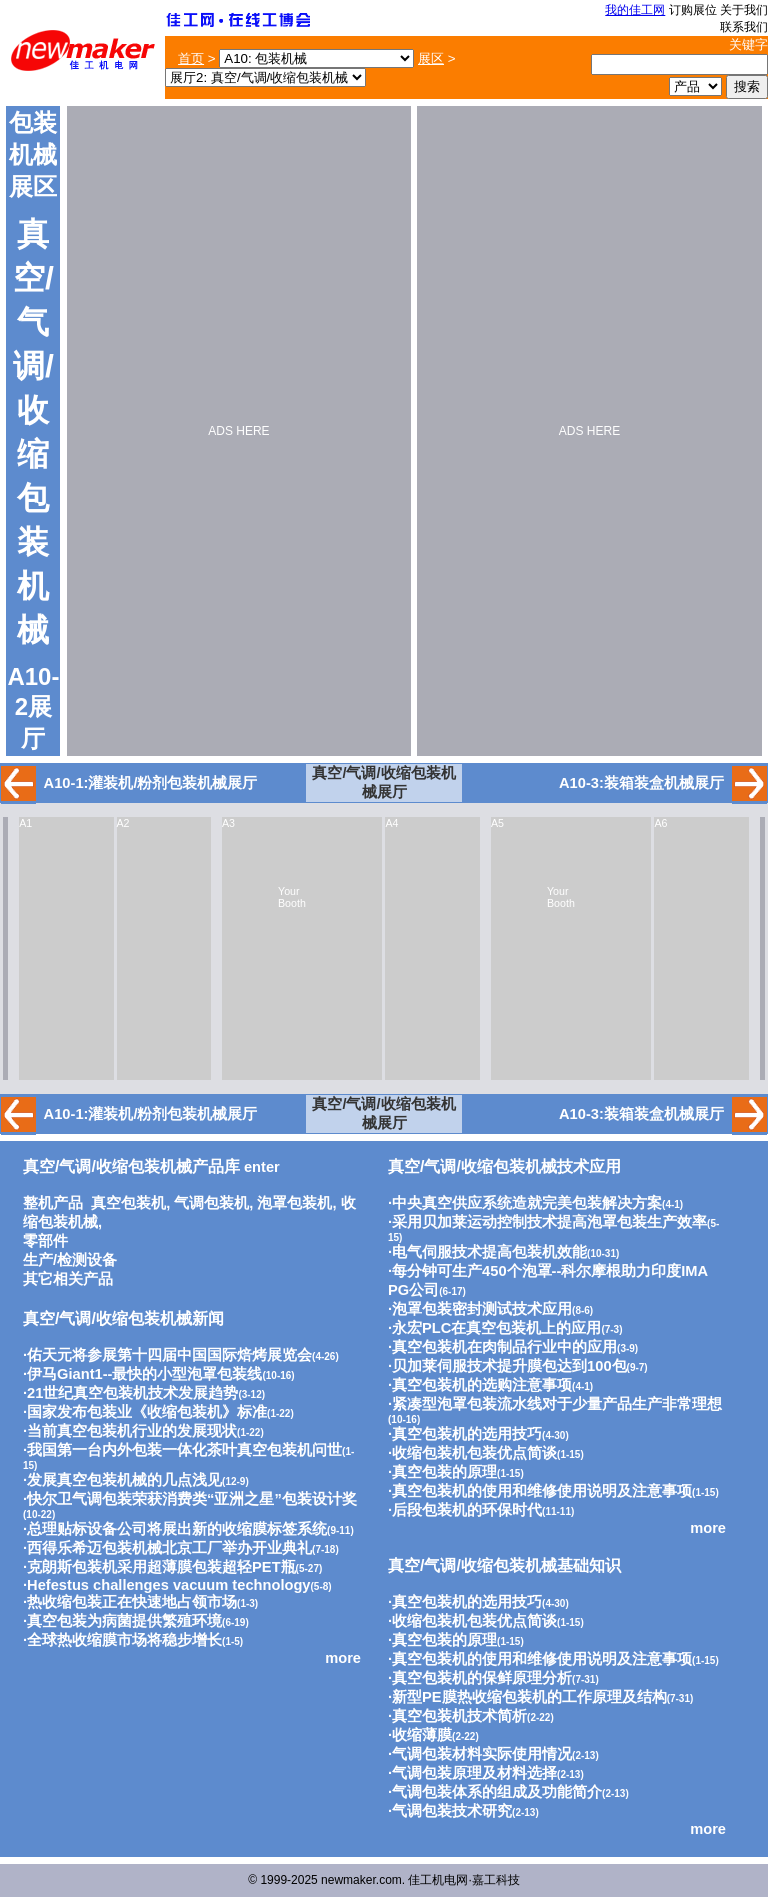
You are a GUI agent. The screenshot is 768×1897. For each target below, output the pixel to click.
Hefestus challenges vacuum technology (168, 1585)
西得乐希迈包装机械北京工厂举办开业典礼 (169, 1548)
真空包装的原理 (444, 1472)
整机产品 (53, 1203)
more (343, 1658)
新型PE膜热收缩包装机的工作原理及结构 (529, 1697)
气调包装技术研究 (452, 1811)
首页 (191, 58)
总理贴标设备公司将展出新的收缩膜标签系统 (177, 1529)
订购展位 (693, 10)
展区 (431, 58)
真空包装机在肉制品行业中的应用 (504, 1347)
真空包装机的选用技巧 (467, 1434)
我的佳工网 (635, 10)
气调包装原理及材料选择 (474, 1773)
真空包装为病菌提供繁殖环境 (124, 1621)
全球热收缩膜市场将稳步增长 (124, 1640)
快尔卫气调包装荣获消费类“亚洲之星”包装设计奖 (192, 1499)
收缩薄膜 (422, 1735)
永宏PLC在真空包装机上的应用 (496, 1328)
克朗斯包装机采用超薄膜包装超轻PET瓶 (161, 1567)
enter (151, 1167)
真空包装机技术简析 (459, 1716)
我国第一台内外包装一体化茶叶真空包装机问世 (184, 1450)
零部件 (45, 1241)
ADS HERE (238, 431)
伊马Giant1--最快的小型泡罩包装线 (144, 1374)
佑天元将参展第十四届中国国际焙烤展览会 (169, 1355)
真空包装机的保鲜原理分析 (482, 1678)
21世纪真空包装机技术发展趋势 (132, 1393)
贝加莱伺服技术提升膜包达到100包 (509, 1366)
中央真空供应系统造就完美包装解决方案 (527, 1203)
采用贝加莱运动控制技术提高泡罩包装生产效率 (549, 1222)
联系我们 (744, 27)
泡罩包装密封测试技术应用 (482, 1309)
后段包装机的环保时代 (467, 1510)
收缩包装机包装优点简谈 (474, 1453)
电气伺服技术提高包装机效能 (489, 1252)
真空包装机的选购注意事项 (482, 1385)
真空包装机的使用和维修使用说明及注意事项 (542, 1491)
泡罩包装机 (294, 1203)
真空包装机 (128, 1203)
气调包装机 (211, 1203)
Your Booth (292, 897)
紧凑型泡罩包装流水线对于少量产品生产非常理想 (557, 1404)
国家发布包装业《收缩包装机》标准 (147, 1412)
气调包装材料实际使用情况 (482, 1754)
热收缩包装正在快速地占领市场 (132, 1602)
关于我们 (744, 10)
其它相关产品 (68, 1279)
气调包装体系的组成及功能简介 (497, 1792)
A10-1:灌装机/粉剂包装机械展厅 (151, 783)
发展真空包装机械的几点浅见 (124, 1480)
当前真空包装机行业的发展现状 (132, 1431)
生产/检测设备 (70, 1260)
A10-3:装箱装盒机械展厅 (641, 783)
